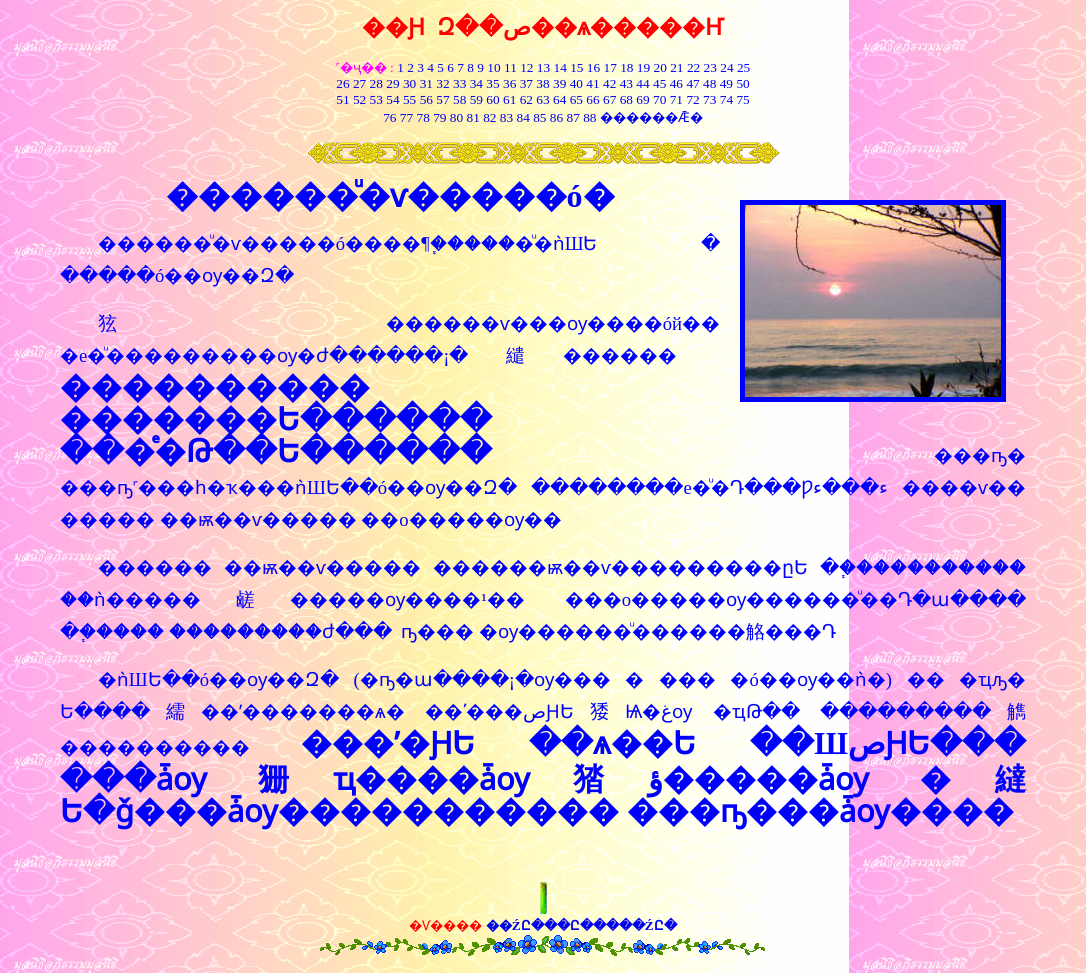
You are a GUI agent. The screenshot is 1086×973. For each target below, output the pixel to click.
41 (592, 83)
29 (392, 83)
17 (610, 67)
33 (459, 83)
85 (539, 117)
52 (359, 99)
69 (642, 99)
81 (472, 117)
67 (609, 99)
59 (474, 99)
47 (692, 83)
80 (454, 117)
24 (726, 67)
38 (542, 83)
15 (576, 67)
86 (556, 117)
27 (359, 83)
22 (693, 67)
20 (660, 67)
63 (542, 99)
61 (509, 99)
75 (742, 99)
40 (576, 83)
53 (376, 99)
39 (559, 83)
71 (676, 99)
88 (589, 117)
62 (526, 99)
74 (726, 99)
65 (576, 99)
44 (642, 83)
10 (493, 67)
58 (459, 99)
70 (659, 99)
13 (543, 67)
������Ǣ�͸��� (651, 117)
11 (510, 67)
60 (492, 99)
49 (724, 83)
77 (406, 117)
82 (488, 117)
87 (573, 117)
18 (626, 67)
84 (523, 117)
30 (409, 83)
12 (526, 67)
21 (676, 67)
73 (709, 99)
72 (692, 99)
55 (409, 99)
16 (593, 67)
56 (426, 99)
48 (709, 83)
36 (509, 83)
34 (476, 83)
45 (659, 83)
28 (376, 83)
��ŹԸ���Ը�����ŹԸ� (581, 925)
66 (592, 99)
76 (389, 117)
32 (442, 83)
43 (626, 83)
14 (560, 67)
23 (710, 67)
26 (342, 83)
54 (392, 99)
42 (609, 83)
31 (426, 83)
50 (742, 83)
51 (342, 99)
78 (422, 117)
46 (676, 83)
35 (492, 83)
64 (559, 99)
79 (439, 117)
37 (526, 83)
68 (626, 99)
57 (442, 99)
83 (504, 117)
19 (643, 67)
